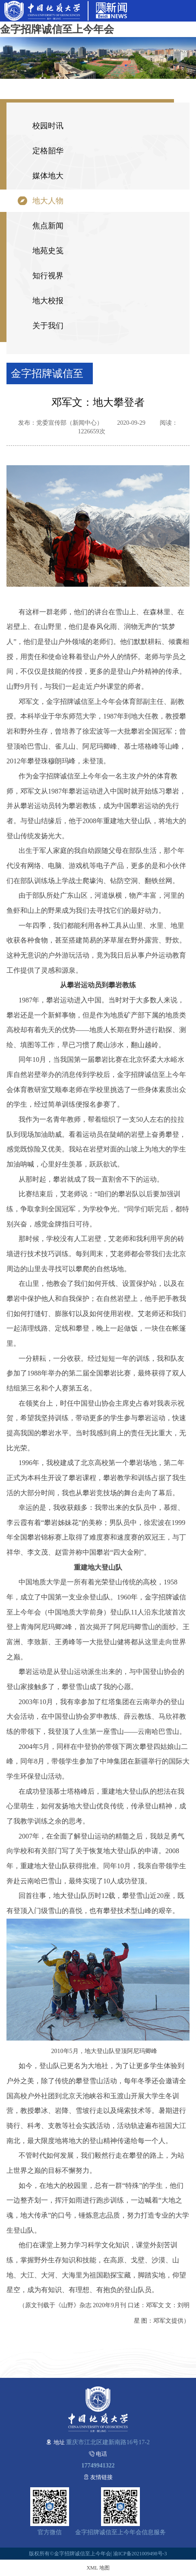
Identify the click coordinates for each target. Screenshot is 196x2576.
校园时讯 (47, 125)
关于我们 (47, 325)
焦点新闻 (47, 225)
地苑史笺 (47, 250)
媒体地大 (47, 175)
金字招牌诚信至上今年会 (57, 29)
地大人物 (47, 200)
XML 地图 (97, 2568)
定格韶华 (47, 150)
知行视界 (47, 275)
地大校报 (47, 300)
